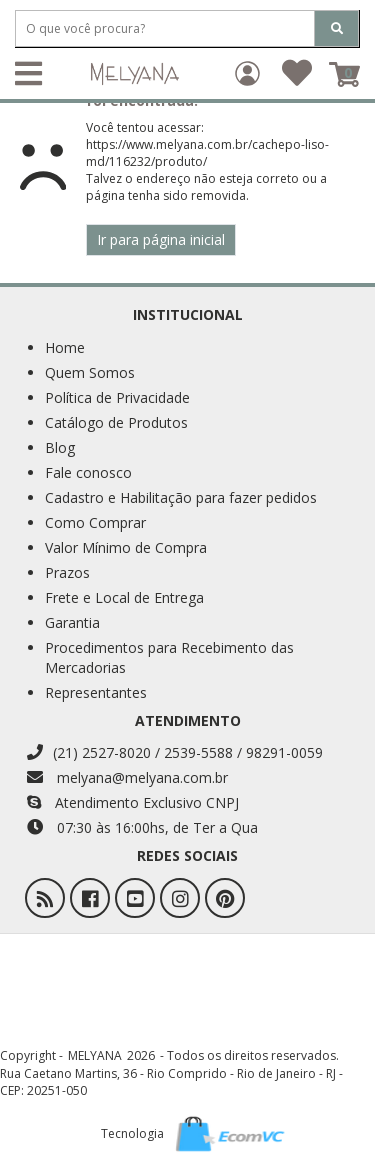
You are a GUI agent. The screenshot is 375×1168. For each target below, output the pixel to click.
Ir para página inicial (161, 239)
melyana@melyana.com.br (127, 777)
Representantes (96, 692)
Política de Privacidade (117, 397)
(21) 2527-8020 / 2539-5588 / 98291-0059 (175, 752)
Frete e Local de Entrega (124, 597)
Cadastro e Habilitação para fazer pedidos (181, 497)
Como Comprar (95, 522)
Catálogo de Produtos (116, 422)
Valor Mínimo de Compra (126, 547)
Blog (60, 447)
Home (65, 347)
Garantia (72, 622)
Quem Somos (90, 372)
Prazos (67, 572)
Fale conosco (88, 472)
